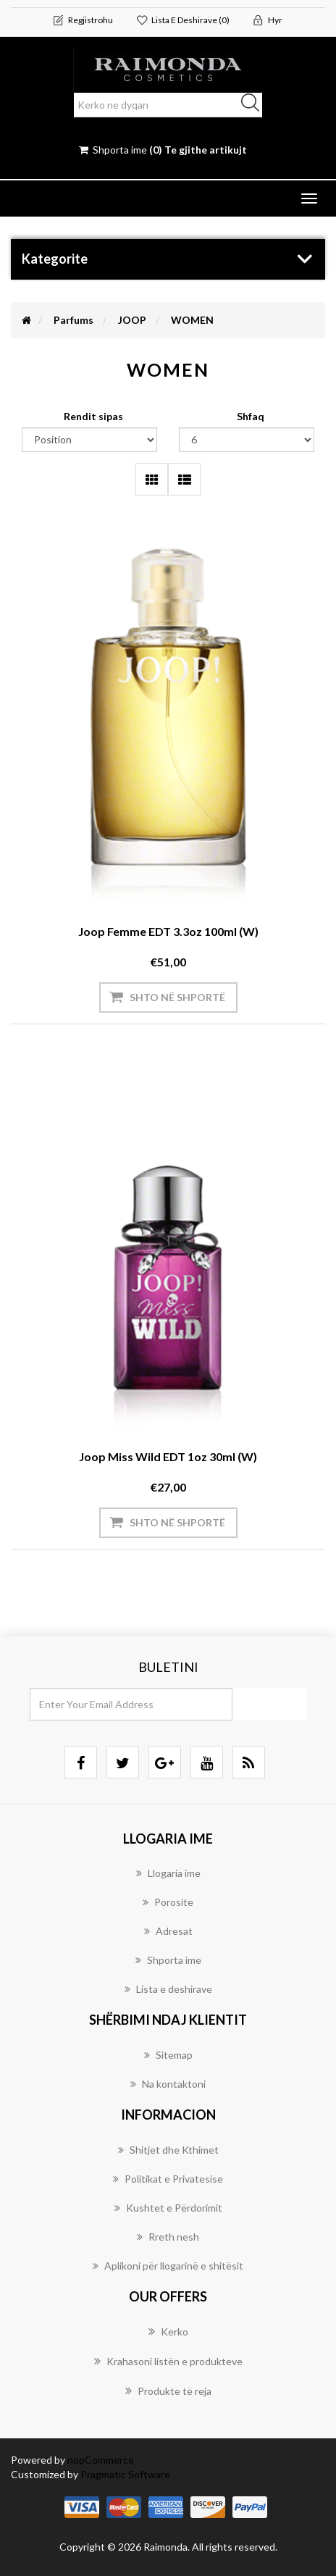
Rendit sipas (93, 416)
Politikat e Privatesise (168, 2179)
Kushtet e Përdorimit (168, 2207)
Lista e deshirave (168, 1989)
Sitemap (168, 2055)
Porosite (168, 1902)
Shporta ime (168, 1960)
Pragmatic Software (125, 2474)
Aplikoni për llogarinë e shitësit (168, 2265)
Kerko (168, 2331)
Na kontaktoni (168, 2084)
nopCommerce (100, 2460)
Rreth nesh (168, 2236)
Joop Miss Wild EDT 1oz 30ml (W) (168, 1456)
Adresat (168, 1931)
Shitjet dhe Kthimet (168, 2150)
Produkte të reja (168, 2390)
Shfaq (250, 416)
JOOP (132, 320)
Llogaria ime (168, 1873)
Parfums (73, 320)
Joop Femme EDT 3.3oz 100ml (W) (168, 931)
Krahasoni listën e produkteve (168, 2361)
